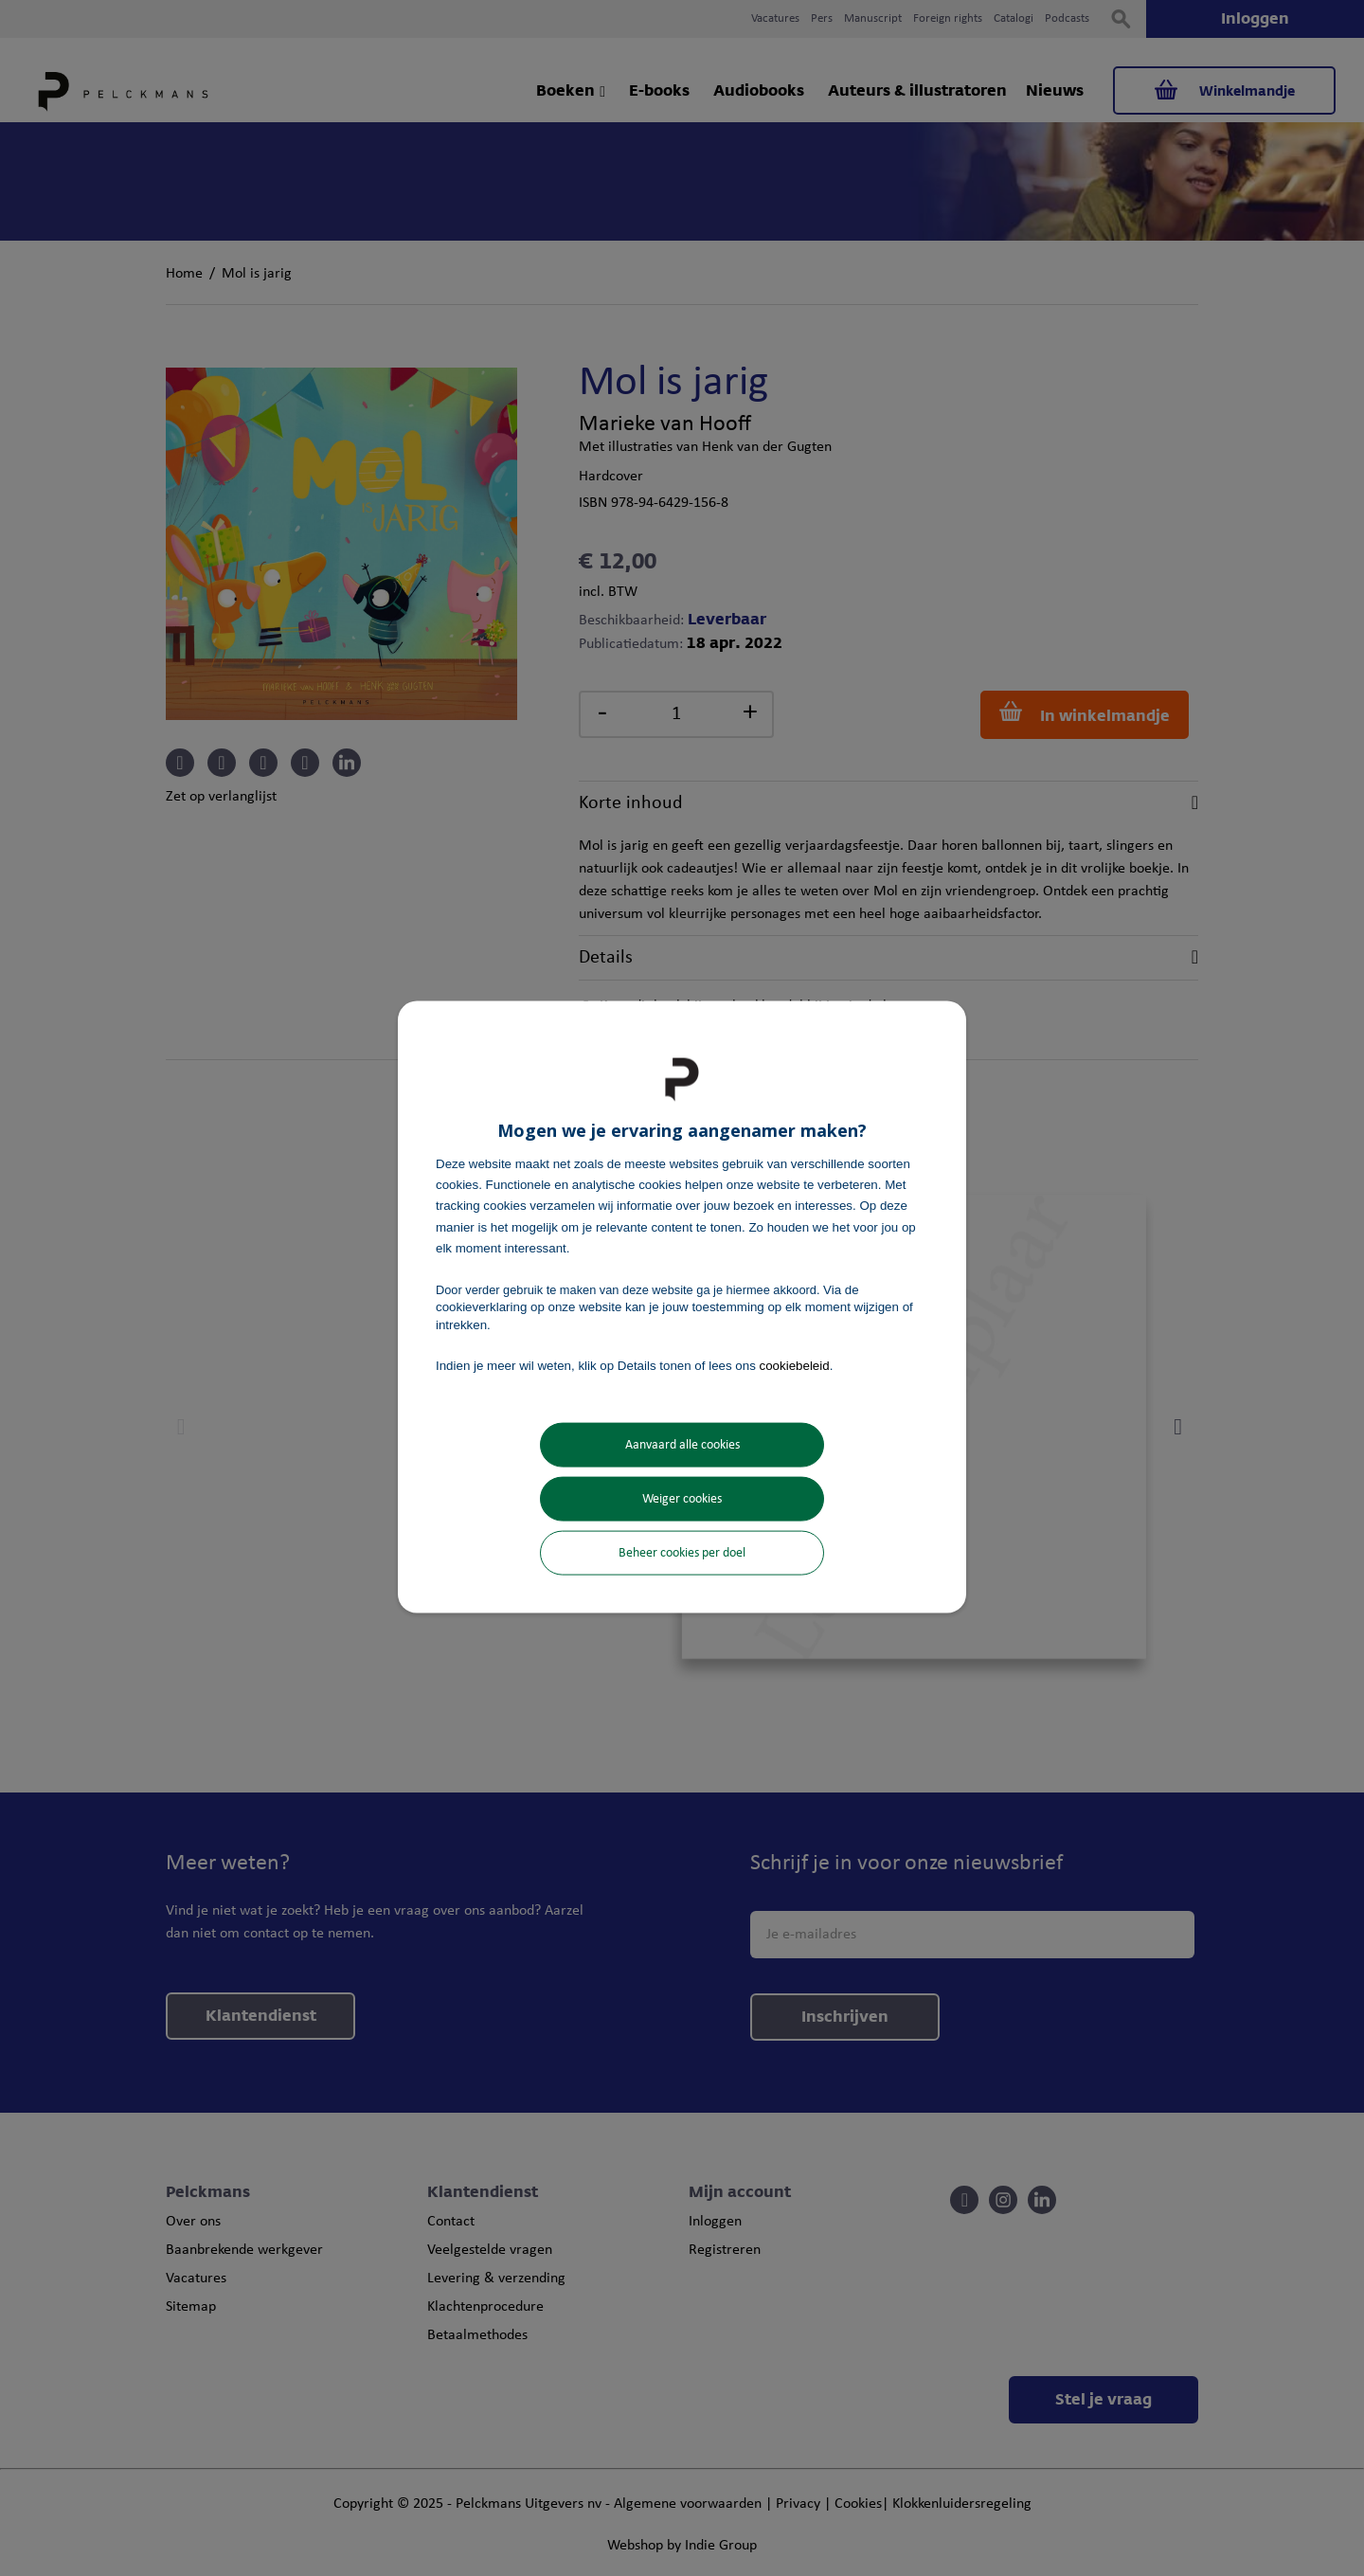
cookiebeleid (795, 1365)
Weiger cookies (682, 1499)
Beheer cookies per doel (682, 1553)
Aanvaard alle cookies (682, 1445)
